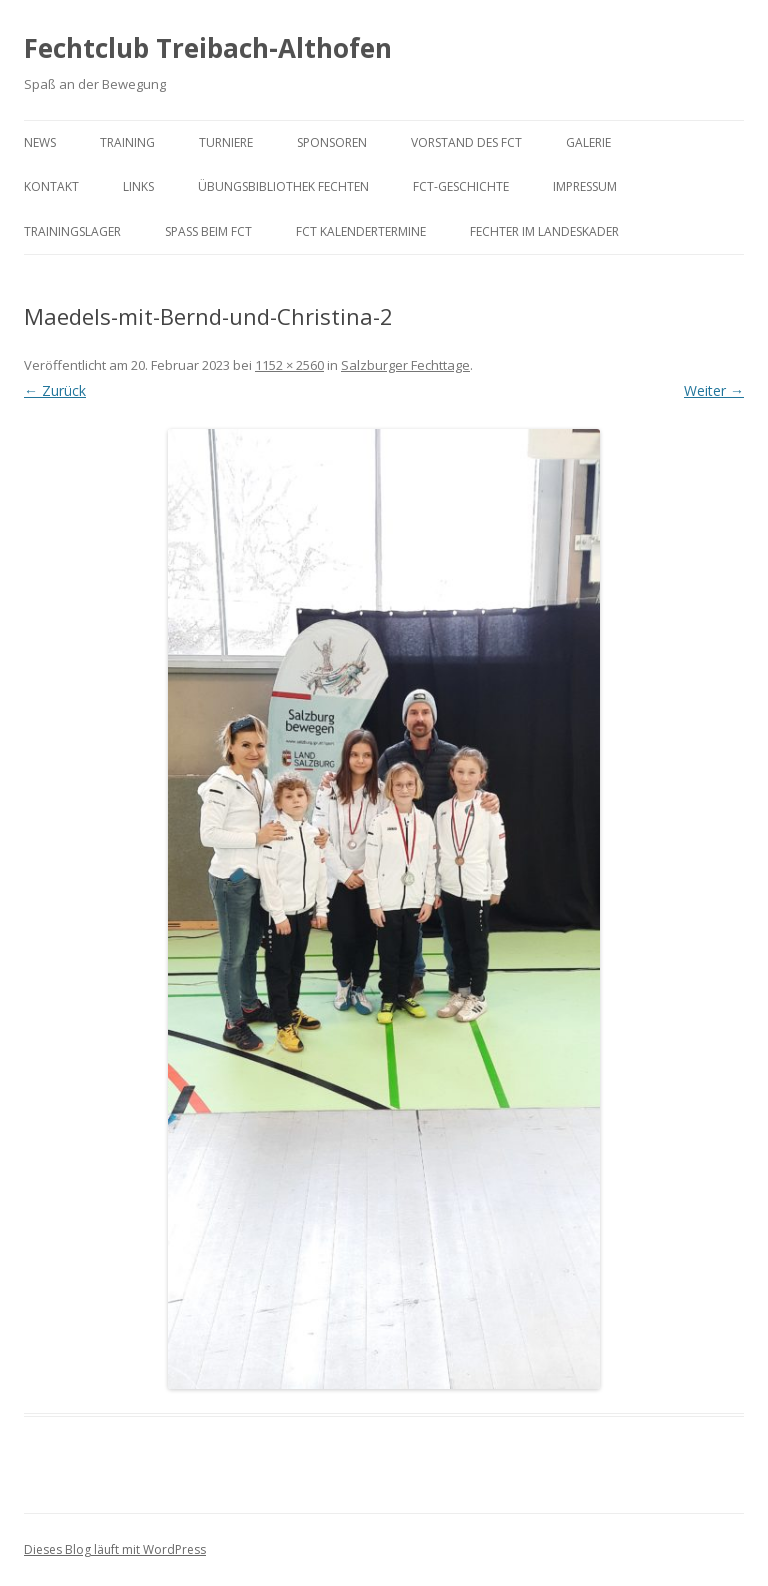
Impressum (585, 186)
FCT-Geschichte (461, 186)
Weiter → (714, 390)
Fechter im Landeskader (544, 231)
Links (138, 186)
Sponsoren (332, 142)
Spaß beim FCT (208, 231)
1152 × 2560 (289, 365)
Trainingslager (72, 231)
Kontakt (51, 186)
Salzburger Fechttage (405, 365)
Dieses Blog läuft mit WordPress (115, 1549)
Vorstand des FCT (466, 142)
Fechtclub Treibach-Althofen (208, 48)
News (40, 142)
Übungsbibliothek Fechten (283, 186)
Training (127, 142)
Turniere (226, 142)
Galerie (588, 142)
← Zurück (55, 390)
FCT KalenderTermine (361, 231)
